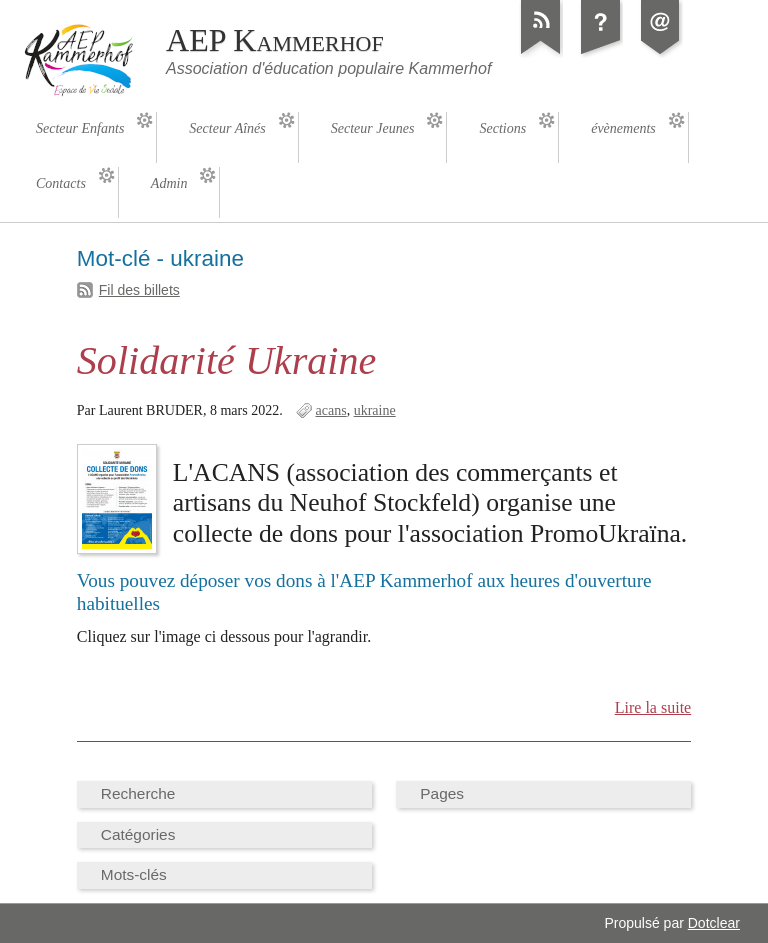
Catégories (138, 834)
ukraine (375, 410)
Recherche (138, 793)
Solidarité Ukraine (226, 360)
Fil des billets (139, 290)
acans (331, 410)
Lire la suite (653, 707)
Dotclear (714, 923)
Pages (442, 793)
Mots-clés (134, 874)
